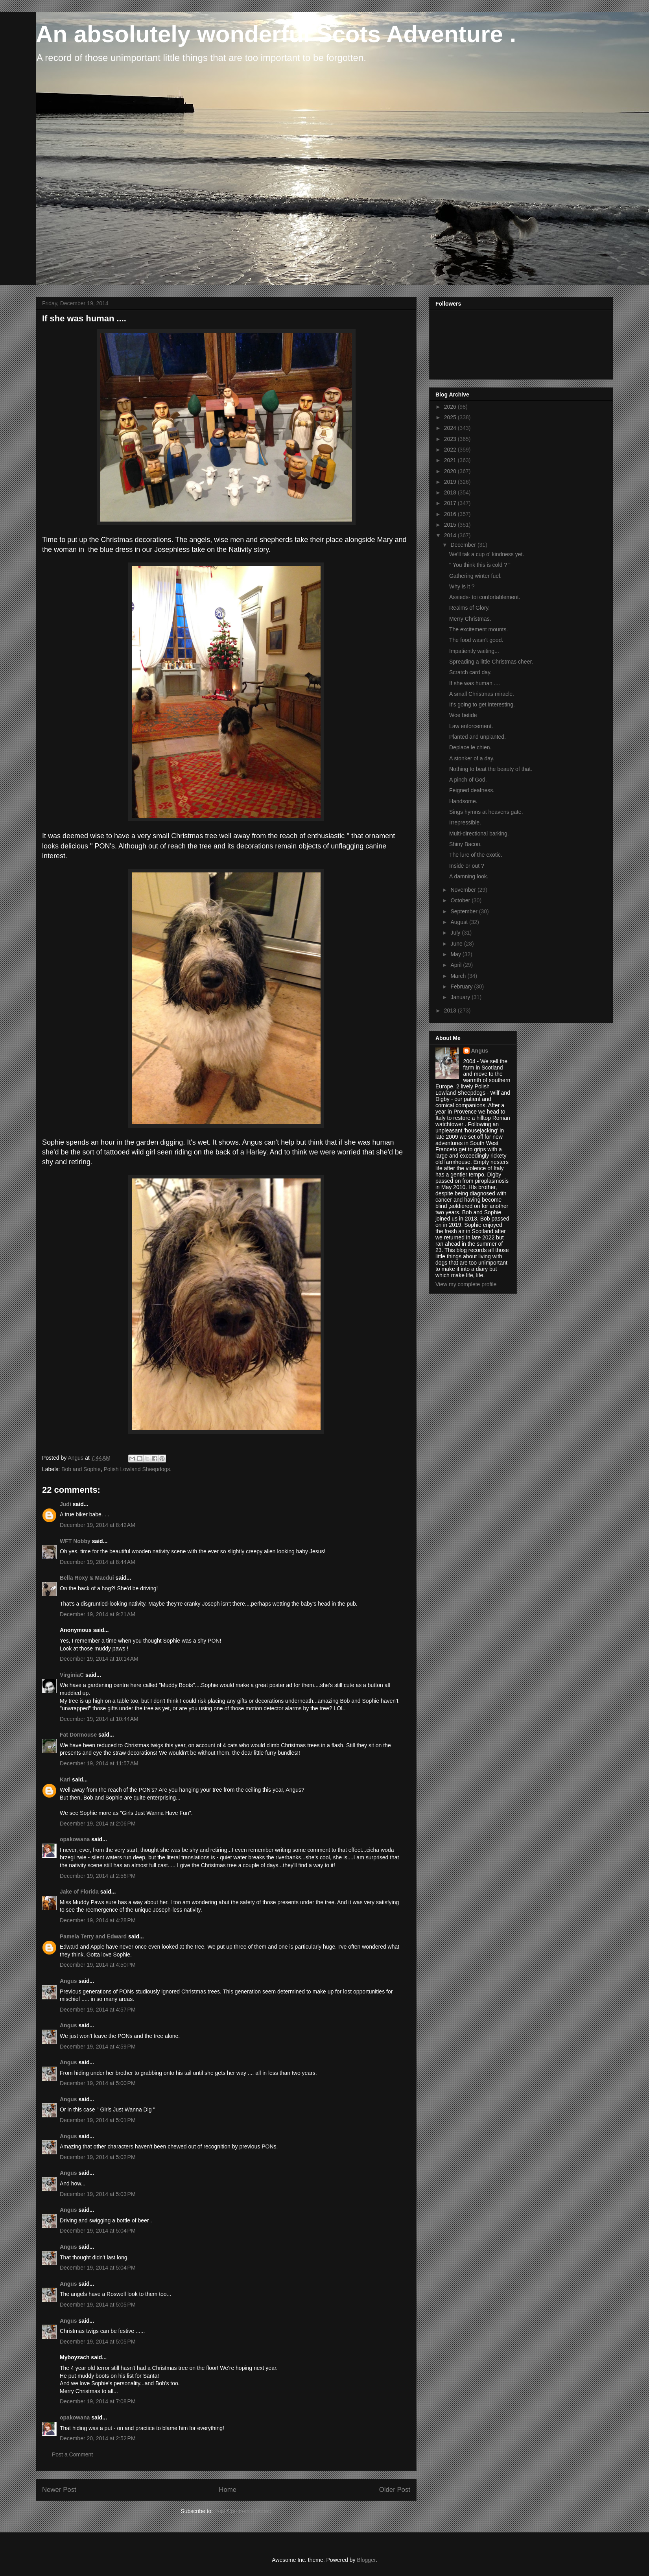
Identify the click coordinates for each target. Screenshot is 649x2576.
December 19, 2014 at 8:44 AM (97, 1562)
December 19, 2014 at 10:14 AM (99, 1659)
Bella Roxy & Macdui (87, 1578)
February (462, 986)
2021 (451, 460)
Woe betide (463, 715)
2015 (451, 525)
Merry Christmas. (470, 619)
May (456, 954)
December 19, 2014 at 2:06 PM (98, 1823)
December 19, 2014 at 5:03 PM (98, 2194)
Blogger (366, 2560)
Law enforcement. (471, 726)
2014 (451, 535)
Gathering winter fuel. (475, 576)
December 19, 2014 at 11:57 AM (99, 1763)
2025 (451, 417)
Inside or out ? (466, 866)
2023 (451, 439)
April (456, 965)
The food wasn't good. (476, 640)
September (464, 911)
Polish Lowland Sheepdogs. (137, 1469)
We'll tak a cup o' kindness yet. (486, 554)
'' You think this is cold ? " (480, 565)
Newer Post (59, 2489)
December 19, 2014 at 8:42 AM (97, 1525)
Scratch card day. (470, 672)
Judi (65, 1504)
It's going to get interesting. (482, 704)
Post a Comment (72, 2454)
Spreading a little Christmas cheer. (491, 661)
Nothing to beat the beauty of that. (490, 769)
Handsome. (463, 801)
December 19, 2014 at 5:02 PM (98, 2157)
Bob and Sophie (81, 1469)
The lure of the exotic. (475, 855)
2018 (451, 492)
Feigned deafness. (471, 790)
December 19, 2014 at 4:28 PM (98, 1920)
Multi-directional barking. (479, 833)
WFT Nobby (75, 1541)
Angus (68, 1981)
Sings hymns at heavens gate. (486, 812)
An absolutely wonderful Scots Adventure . (276, 34)
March (458, 976)
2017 (451, 503)
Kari (65, 1779)
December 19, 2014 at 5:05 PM (98, 2304)
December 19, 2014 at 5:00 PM (98, 2083)
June (457, 943)
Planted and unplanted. (477, 737)
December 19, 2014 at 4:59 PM (98, 2046)
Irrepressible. (465, 822)
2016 (451, 514)
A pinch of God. (468, 779)
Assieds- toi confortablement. (484, 597)
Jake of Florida (79, 1891)
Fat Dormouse (78, 1734)
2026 (451, 407)
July (456, 932)
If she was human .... (474, 683)
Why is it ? (462, 586)
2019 (451, 482)
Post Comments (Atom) (242, 2511)
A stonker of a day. (471, 758)
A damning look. (469, 876)
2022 (451, 449)
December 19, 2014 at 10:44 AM (99, 1719)
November (463, 890)
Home (227, 2489)
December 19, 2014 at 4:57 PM (98, 2009)
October (461, 900)
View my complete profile (465, 1284)
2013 (451, 1010)
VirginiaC (72, 1675)
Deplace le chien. (470, 747)
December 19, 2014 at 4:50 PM (98, 1965)
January (461, 997)
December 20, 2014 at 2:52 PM (98, 2438)
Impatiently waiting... (474, 651)
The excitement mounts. (478, 629)
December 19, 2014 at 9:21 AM (97, 1614)
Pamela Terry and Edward (93, 1936)
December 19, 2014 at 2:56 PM (98, 1876)
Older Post (394, 2489)
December (463, 545)
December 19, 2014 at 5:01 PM (98, 2120)
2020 (451, 471)
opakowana (75, 1839)
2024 (451, 428)
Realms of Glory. (469, 608)
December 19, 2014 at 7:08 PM (98, 2401)
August (459, 922)
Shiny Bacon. (465, 844)
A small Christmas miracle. (481, 694)
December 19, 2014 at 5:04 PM (98, 2230)
